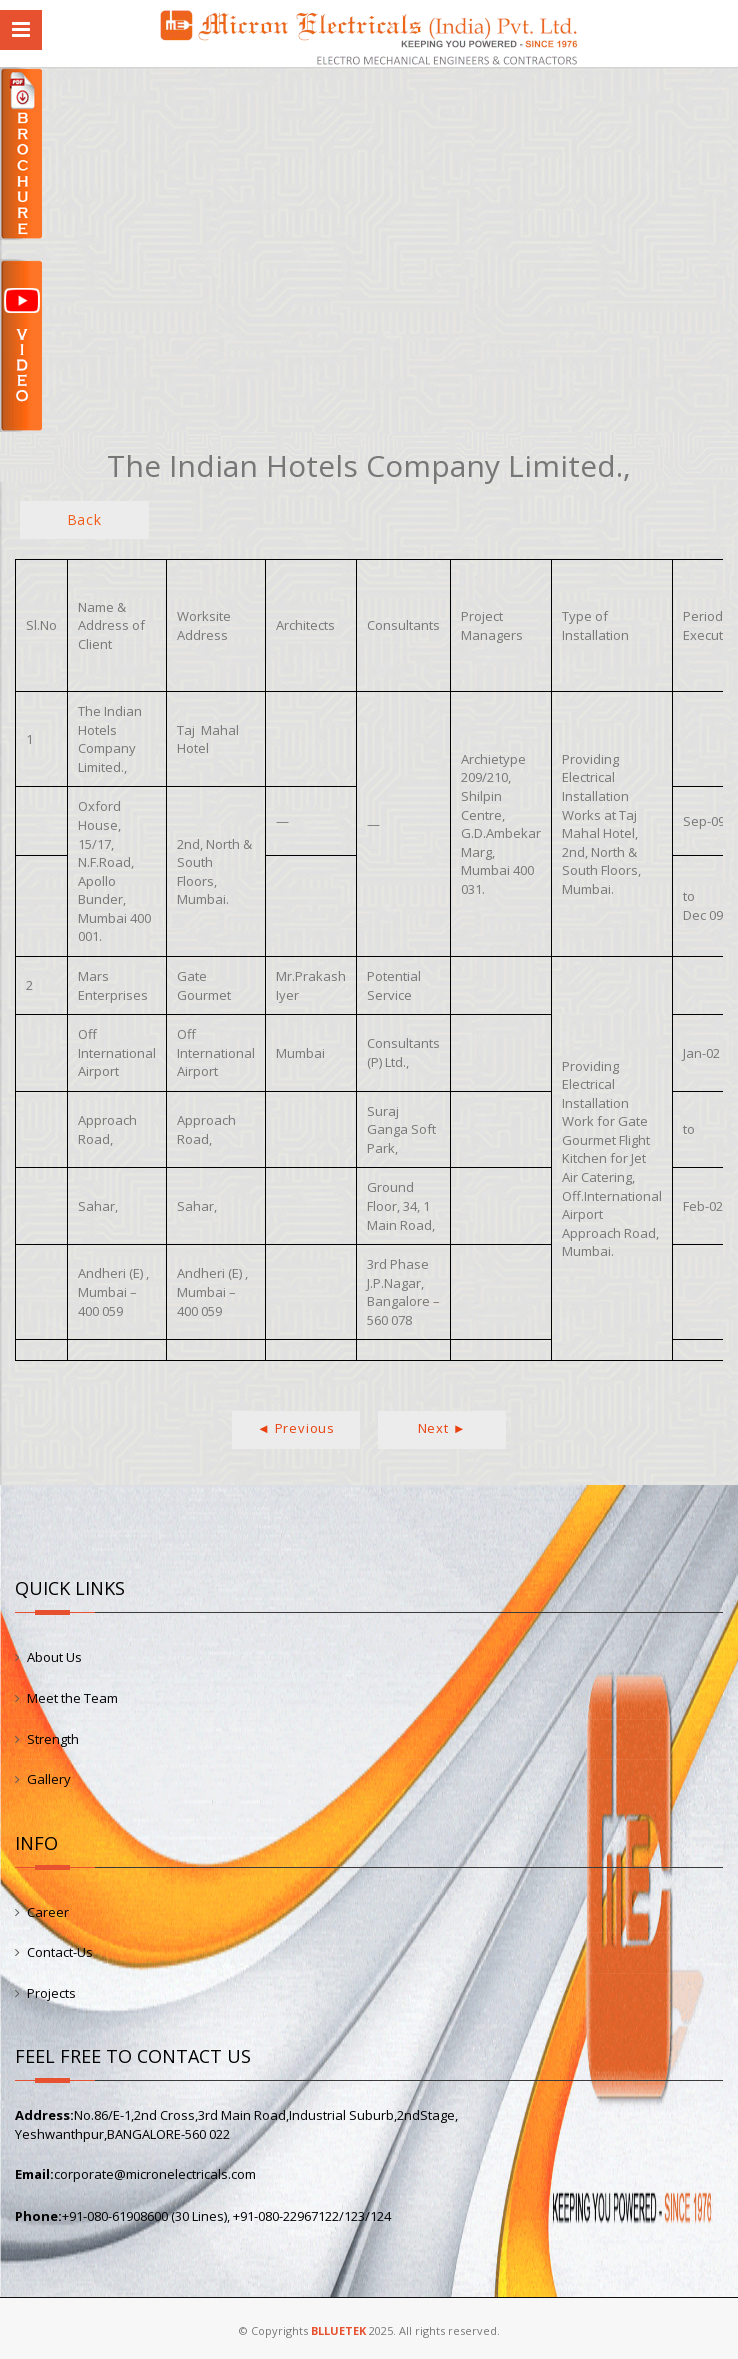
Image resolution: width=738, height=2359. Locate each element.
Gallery (49, 1779)
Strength (53, 1739)
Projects (51, 1993)
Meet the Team (72, 1698)
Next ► (442, 1428)
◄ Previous (296, 1428)
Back (84, 519)
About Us (54, 1657)
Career (48, 1912)
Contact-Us (60, 1952)
